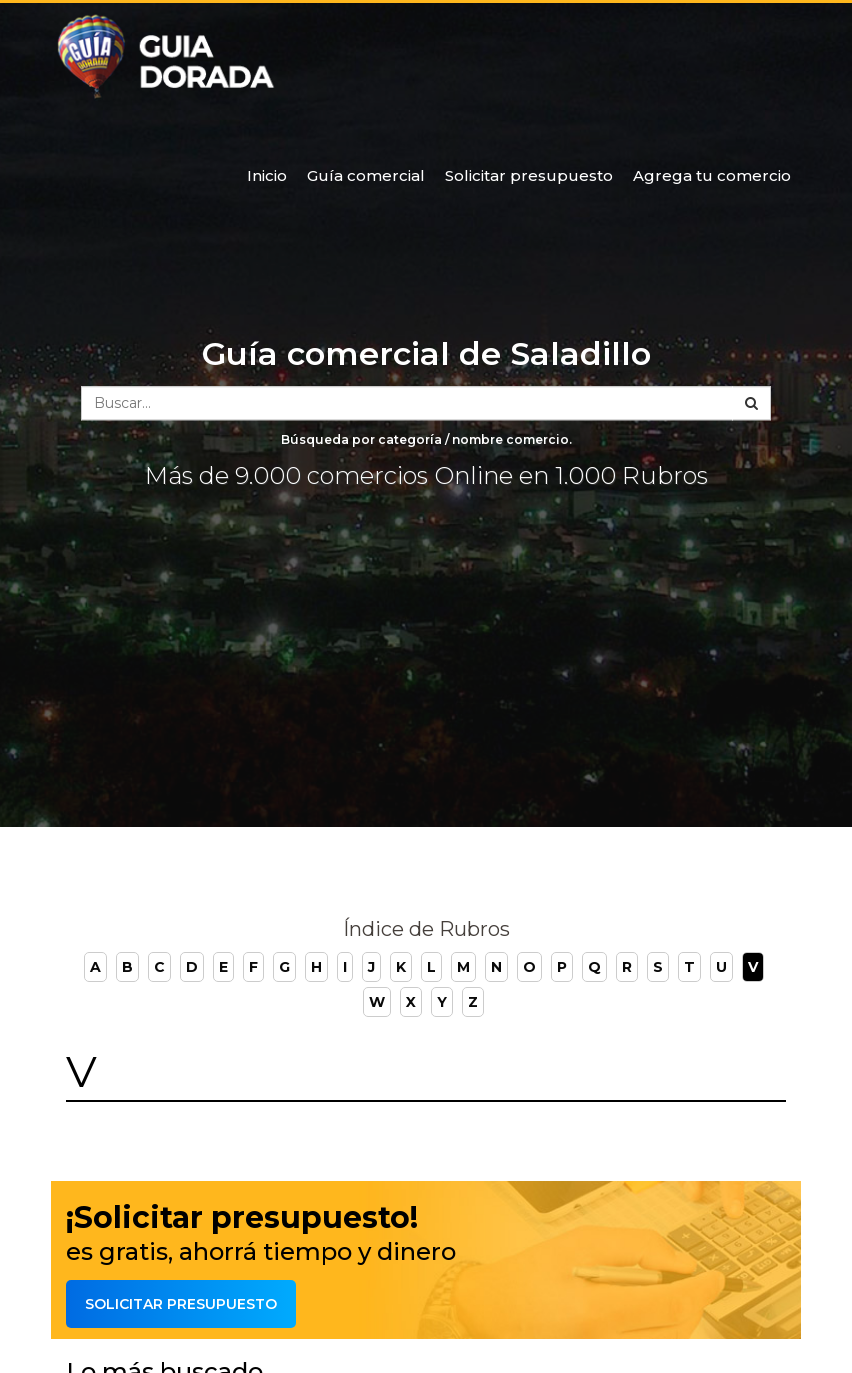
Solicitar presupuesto (529, 175)
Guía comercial (366, 175)
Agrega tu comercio (712, 175)
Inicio (267, 175)
